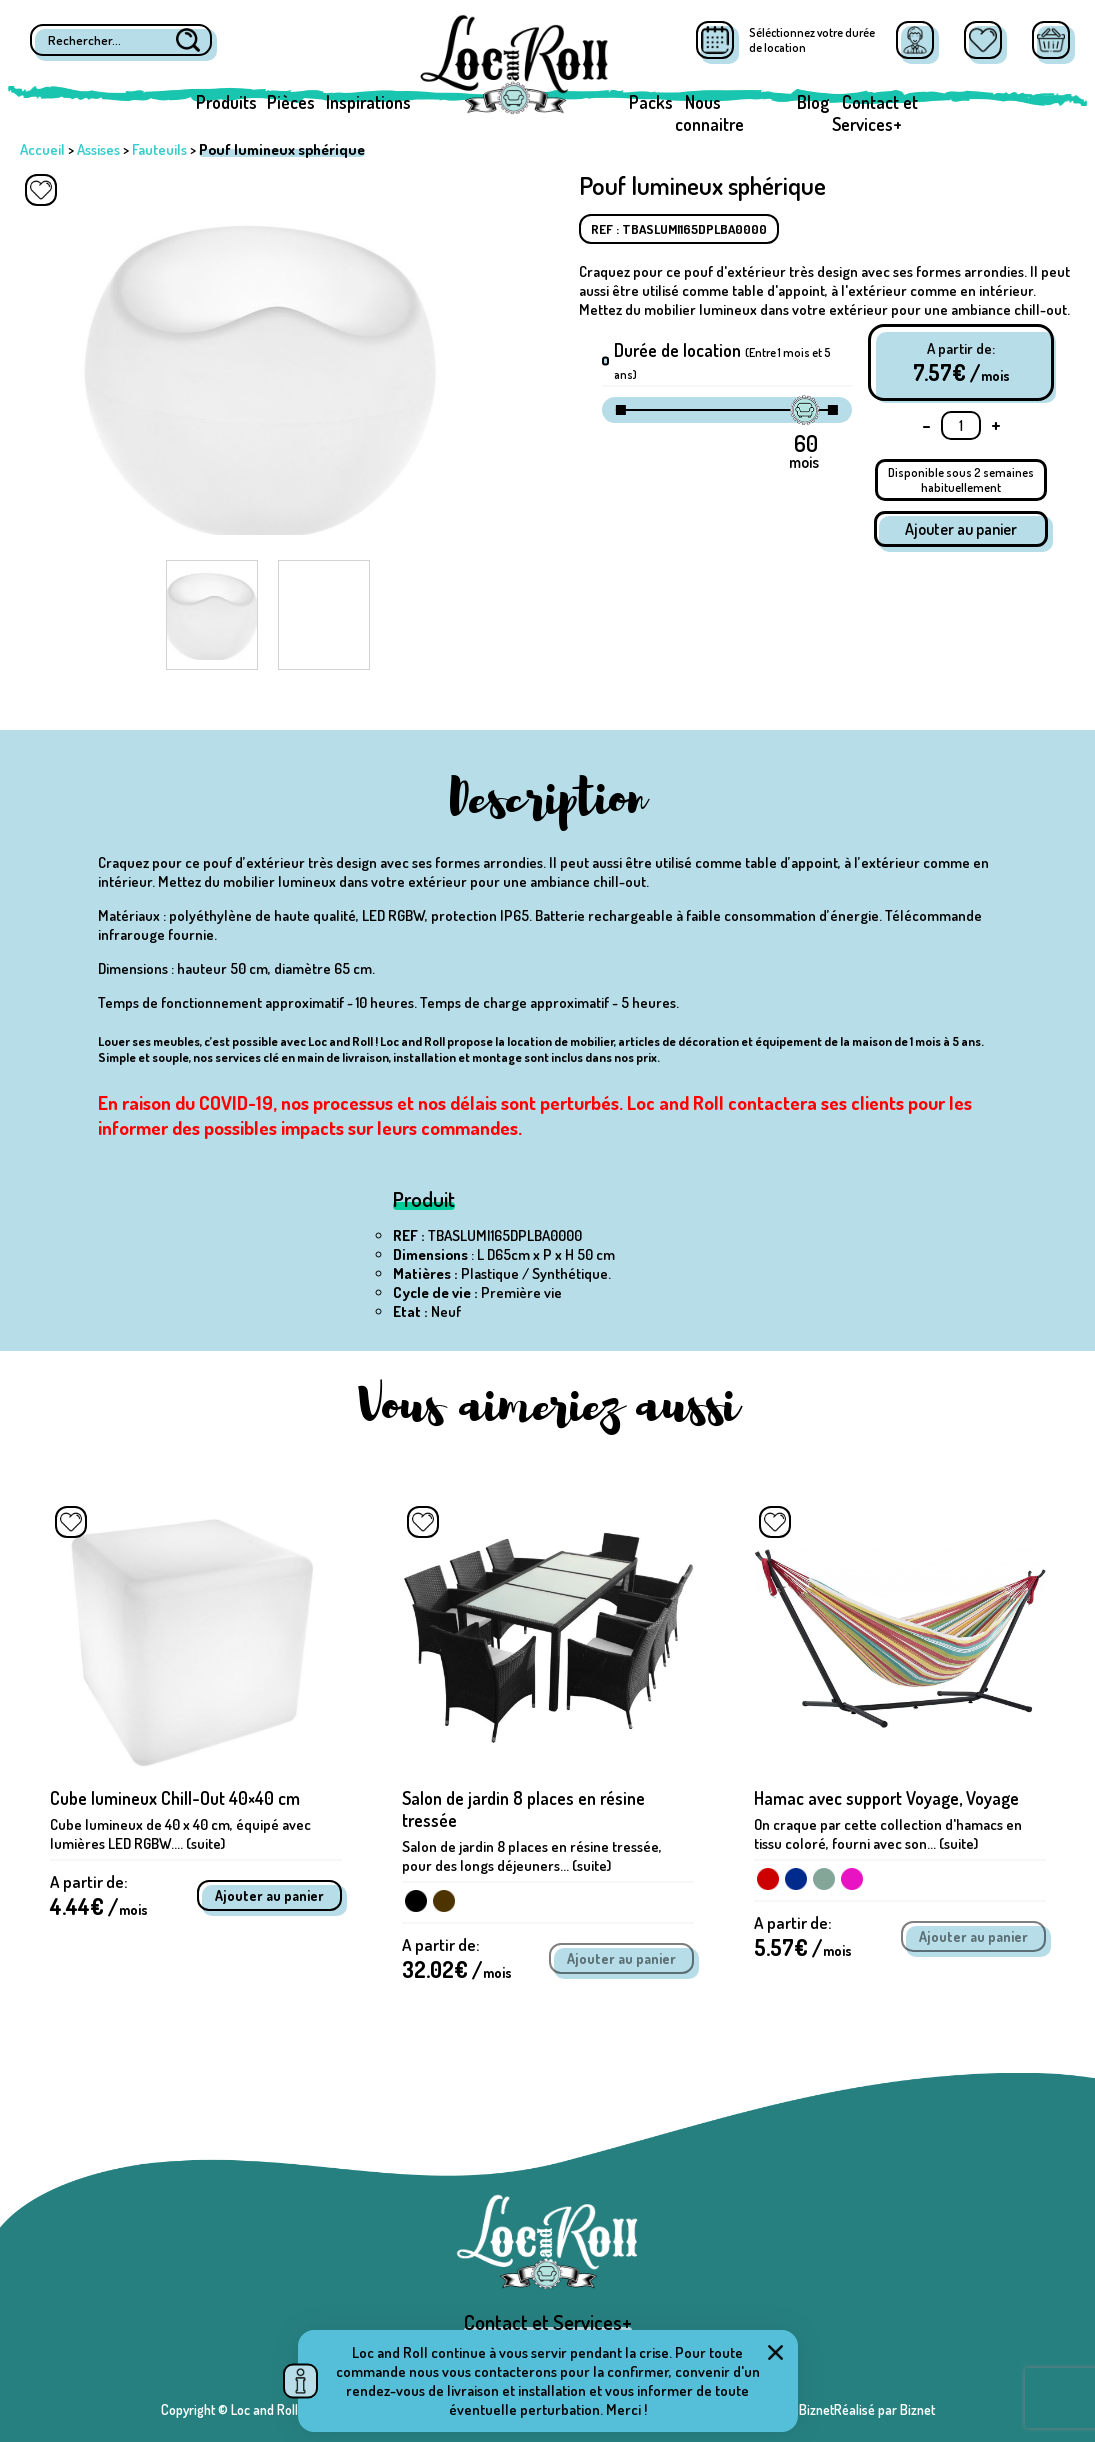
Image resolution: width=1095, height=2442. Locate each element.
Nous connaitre (709, 113)
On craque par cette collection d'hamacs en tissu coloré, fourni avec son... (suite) (888, 1834)
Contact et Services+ (875, 113)
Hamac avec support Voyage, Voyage (886, 1798)
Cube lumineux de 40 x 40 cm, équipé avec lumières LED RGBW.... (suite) (180, 1834)
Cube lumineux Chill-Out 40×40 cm (175, 1798)
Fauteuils (159, 149)
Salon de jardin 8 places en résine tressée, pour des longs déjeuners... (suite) (532, 1856)
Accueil (42, 149)
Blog (813, 102)
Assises (98, 149)
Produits (226, 102)
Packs (651, 102)
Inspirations (368, 102)
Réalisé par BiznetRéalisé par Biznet (834, 2409)
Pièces (291, 102)
